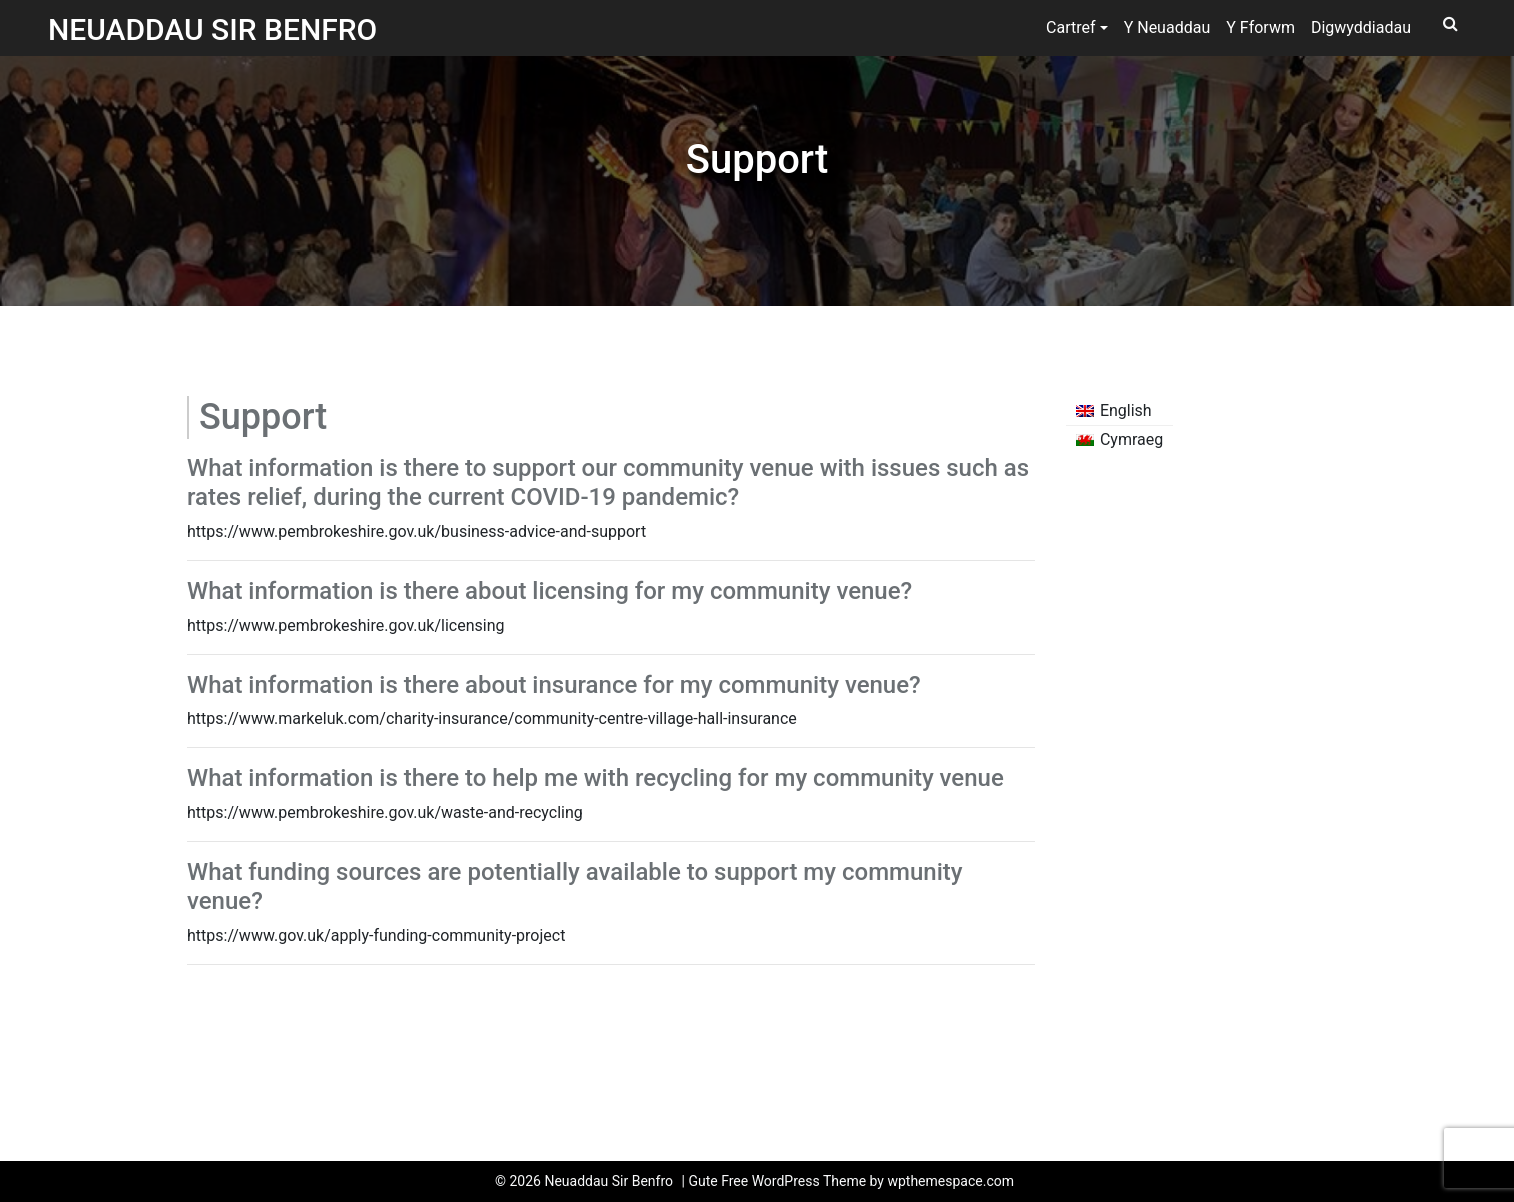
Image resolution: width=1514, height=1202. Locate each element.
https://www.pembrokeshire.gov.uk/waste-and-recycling (385, 812)
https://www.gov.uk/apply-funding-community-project (376, 935)
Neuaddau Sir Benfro (212, 29)
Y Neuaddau (1167, 27)
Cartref (1070, 27)
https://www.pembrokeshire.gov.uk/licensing (346, 625)
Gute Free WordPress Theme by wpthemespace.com (851, 1181)
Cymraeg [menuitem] (1131, 439)
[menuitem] (1120, 411)
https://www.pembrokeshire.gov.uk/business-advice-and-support (416, 531)
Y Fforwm (1260, 27)
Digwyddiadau (1361, 27)
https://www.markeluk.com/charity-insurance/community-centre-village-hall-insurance (492, 718)
